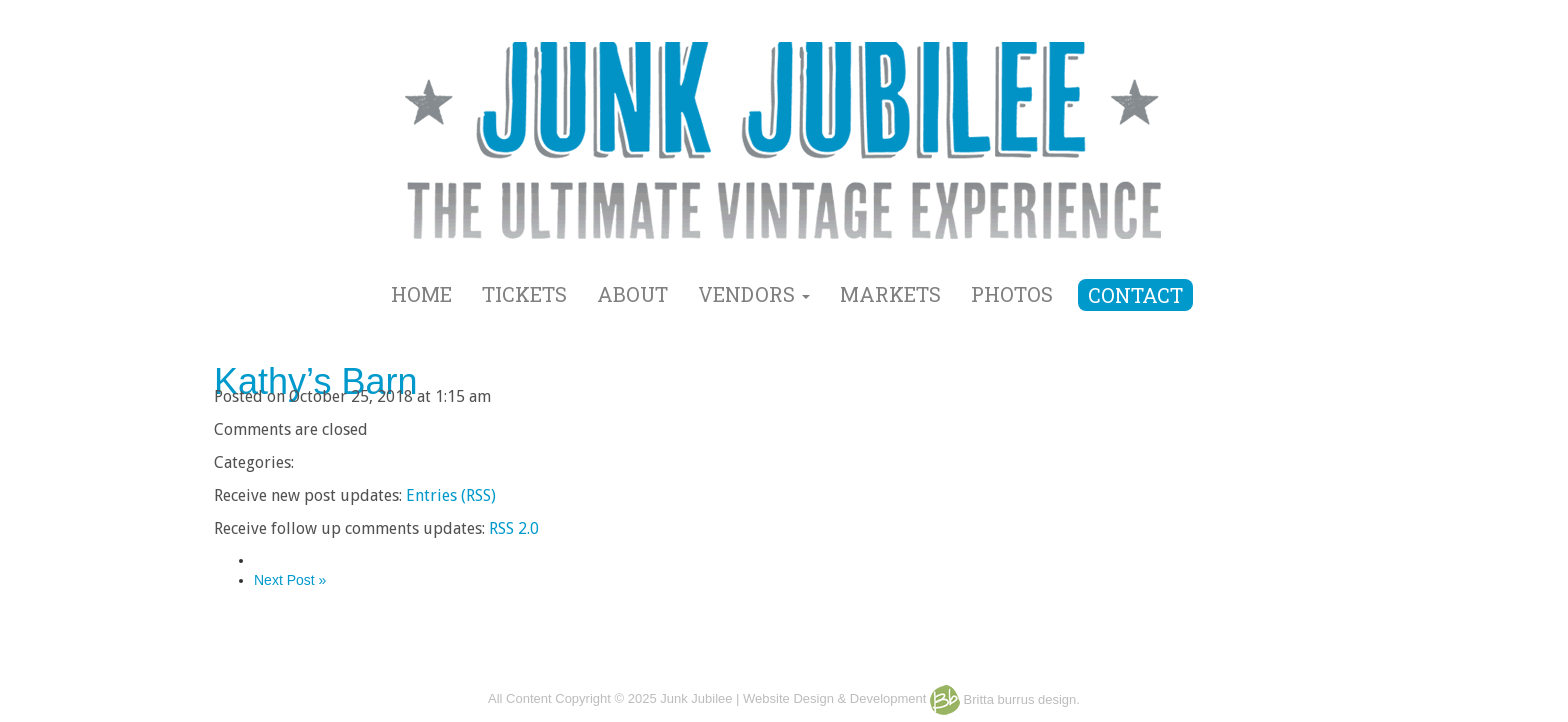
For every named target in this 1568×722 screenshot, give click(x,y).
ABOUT (632, 294)
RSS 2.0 (514, 528)
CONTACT (1135, 295)
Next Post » (290, 580)
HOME (421, 294)
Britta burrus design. (1005, 699)
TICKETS (524, 294)
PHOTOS (1012, 294)
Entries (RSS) (451, 495)
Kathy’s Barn (315, 381)
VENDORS (754, 294)
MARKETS (890, 294)
